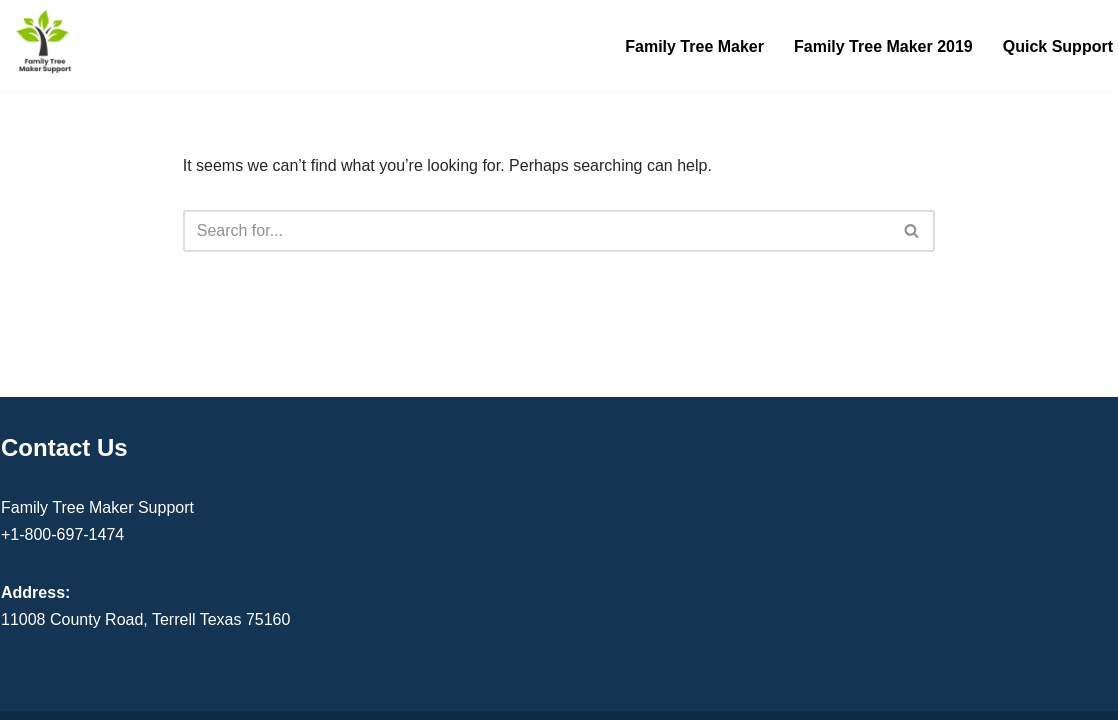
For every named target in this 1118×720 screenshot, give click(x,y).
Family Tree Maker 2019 (883, 46)
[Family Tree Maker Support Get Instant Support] (45, 41)
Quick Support (1058, 46)
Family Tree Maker (694, 46)
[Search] (537, 231)
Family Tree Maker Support (97, 507)
